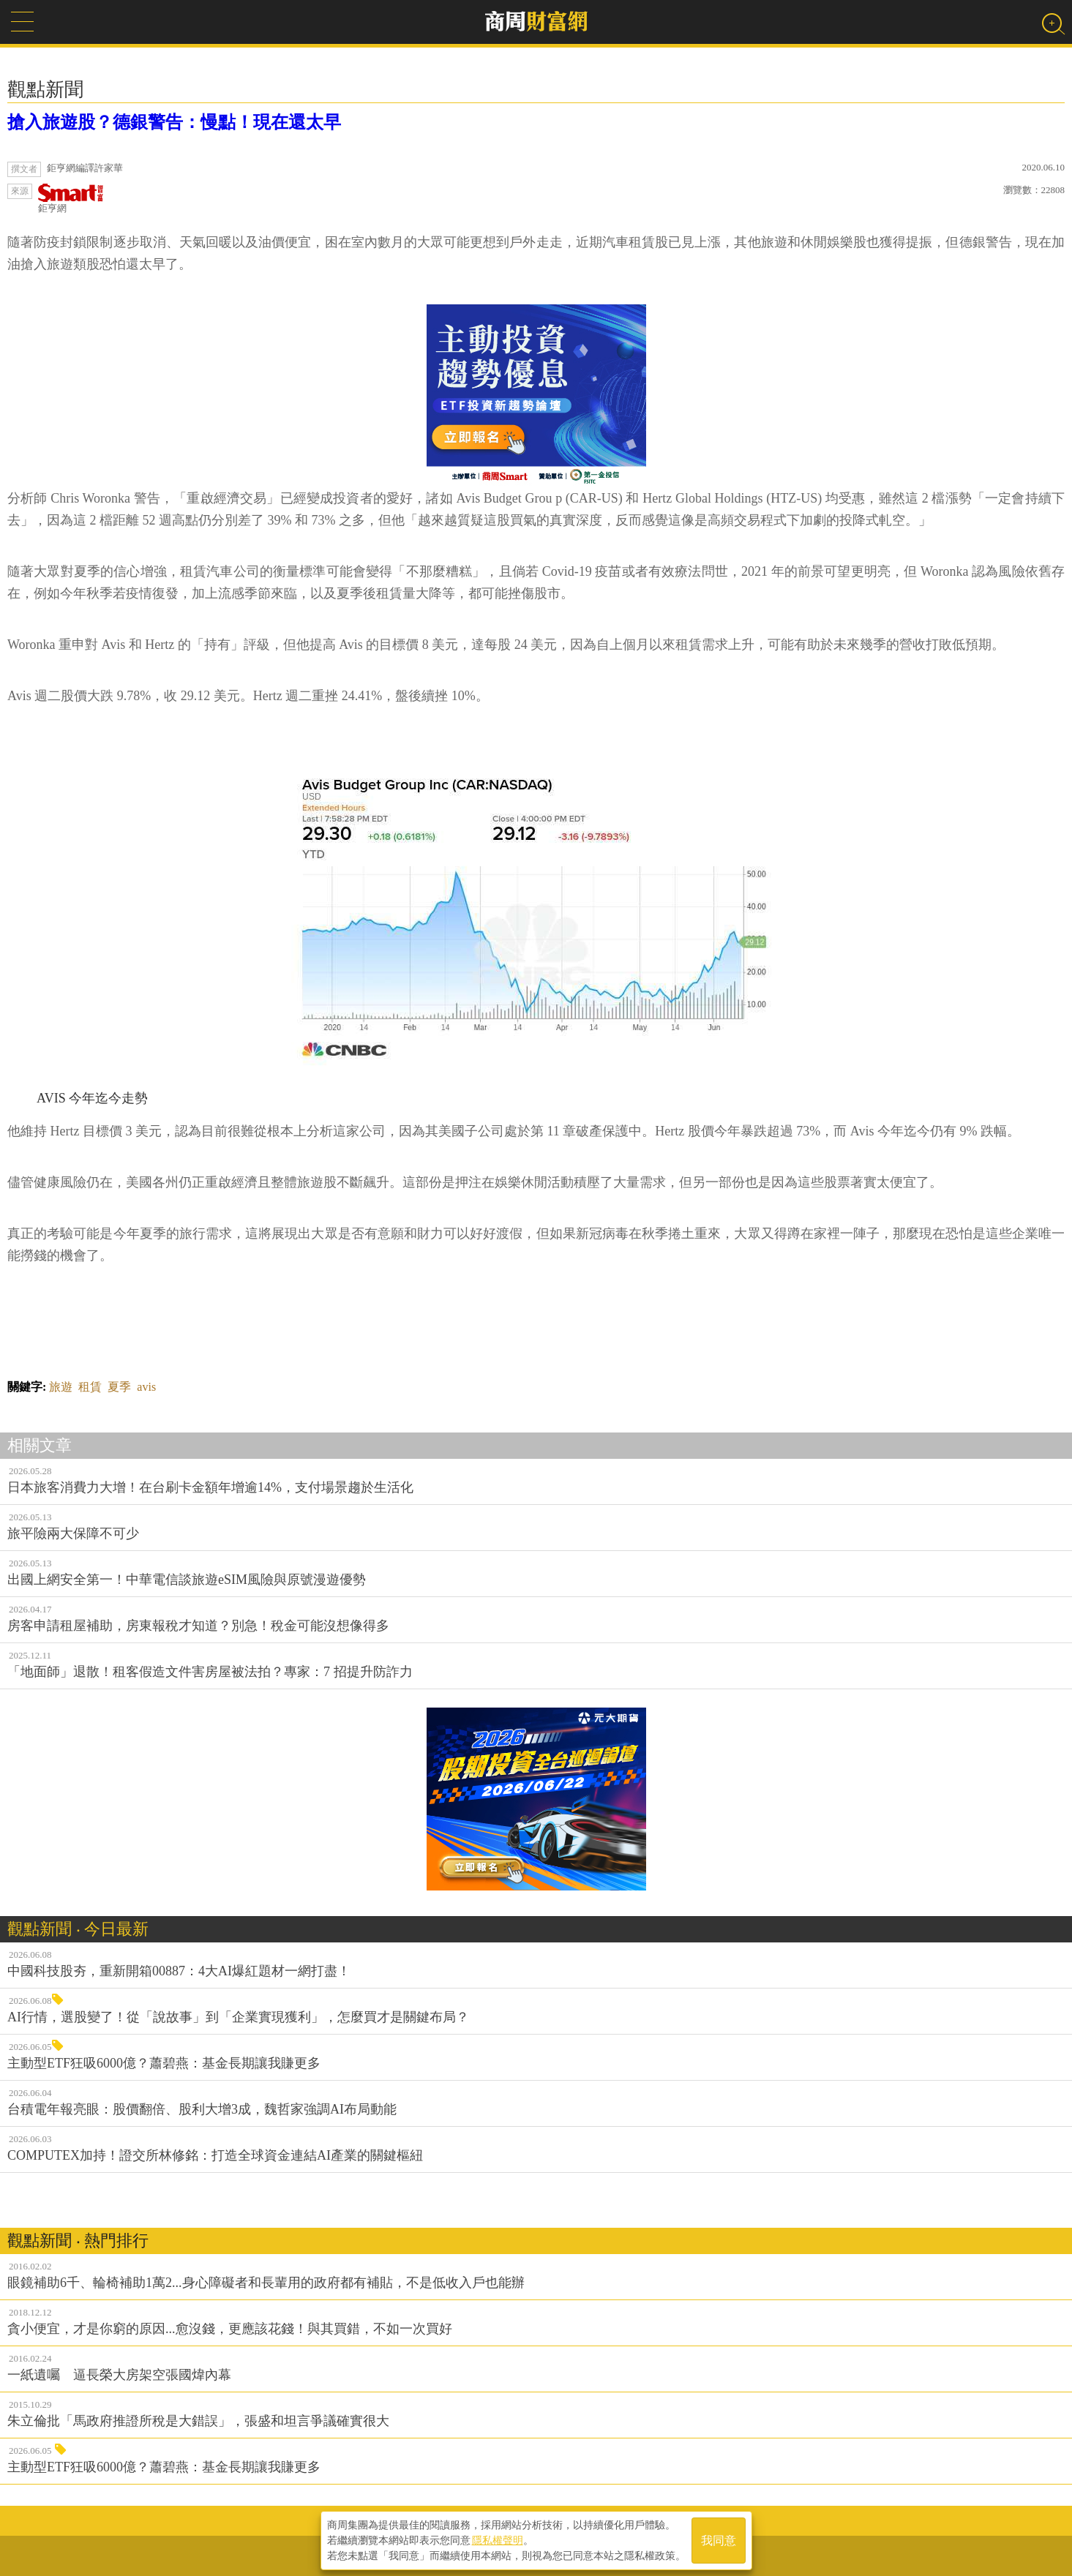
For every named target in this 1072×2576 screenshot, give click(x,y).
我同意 (718, 2540)
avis (146, 1387)
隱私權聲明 (497, 2540)
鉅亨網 (71, 199)
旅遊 (60, 1387)
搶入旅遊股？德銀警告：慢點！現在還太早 (174, 122)
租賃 (90, 1387)
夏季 (119, 1387)
